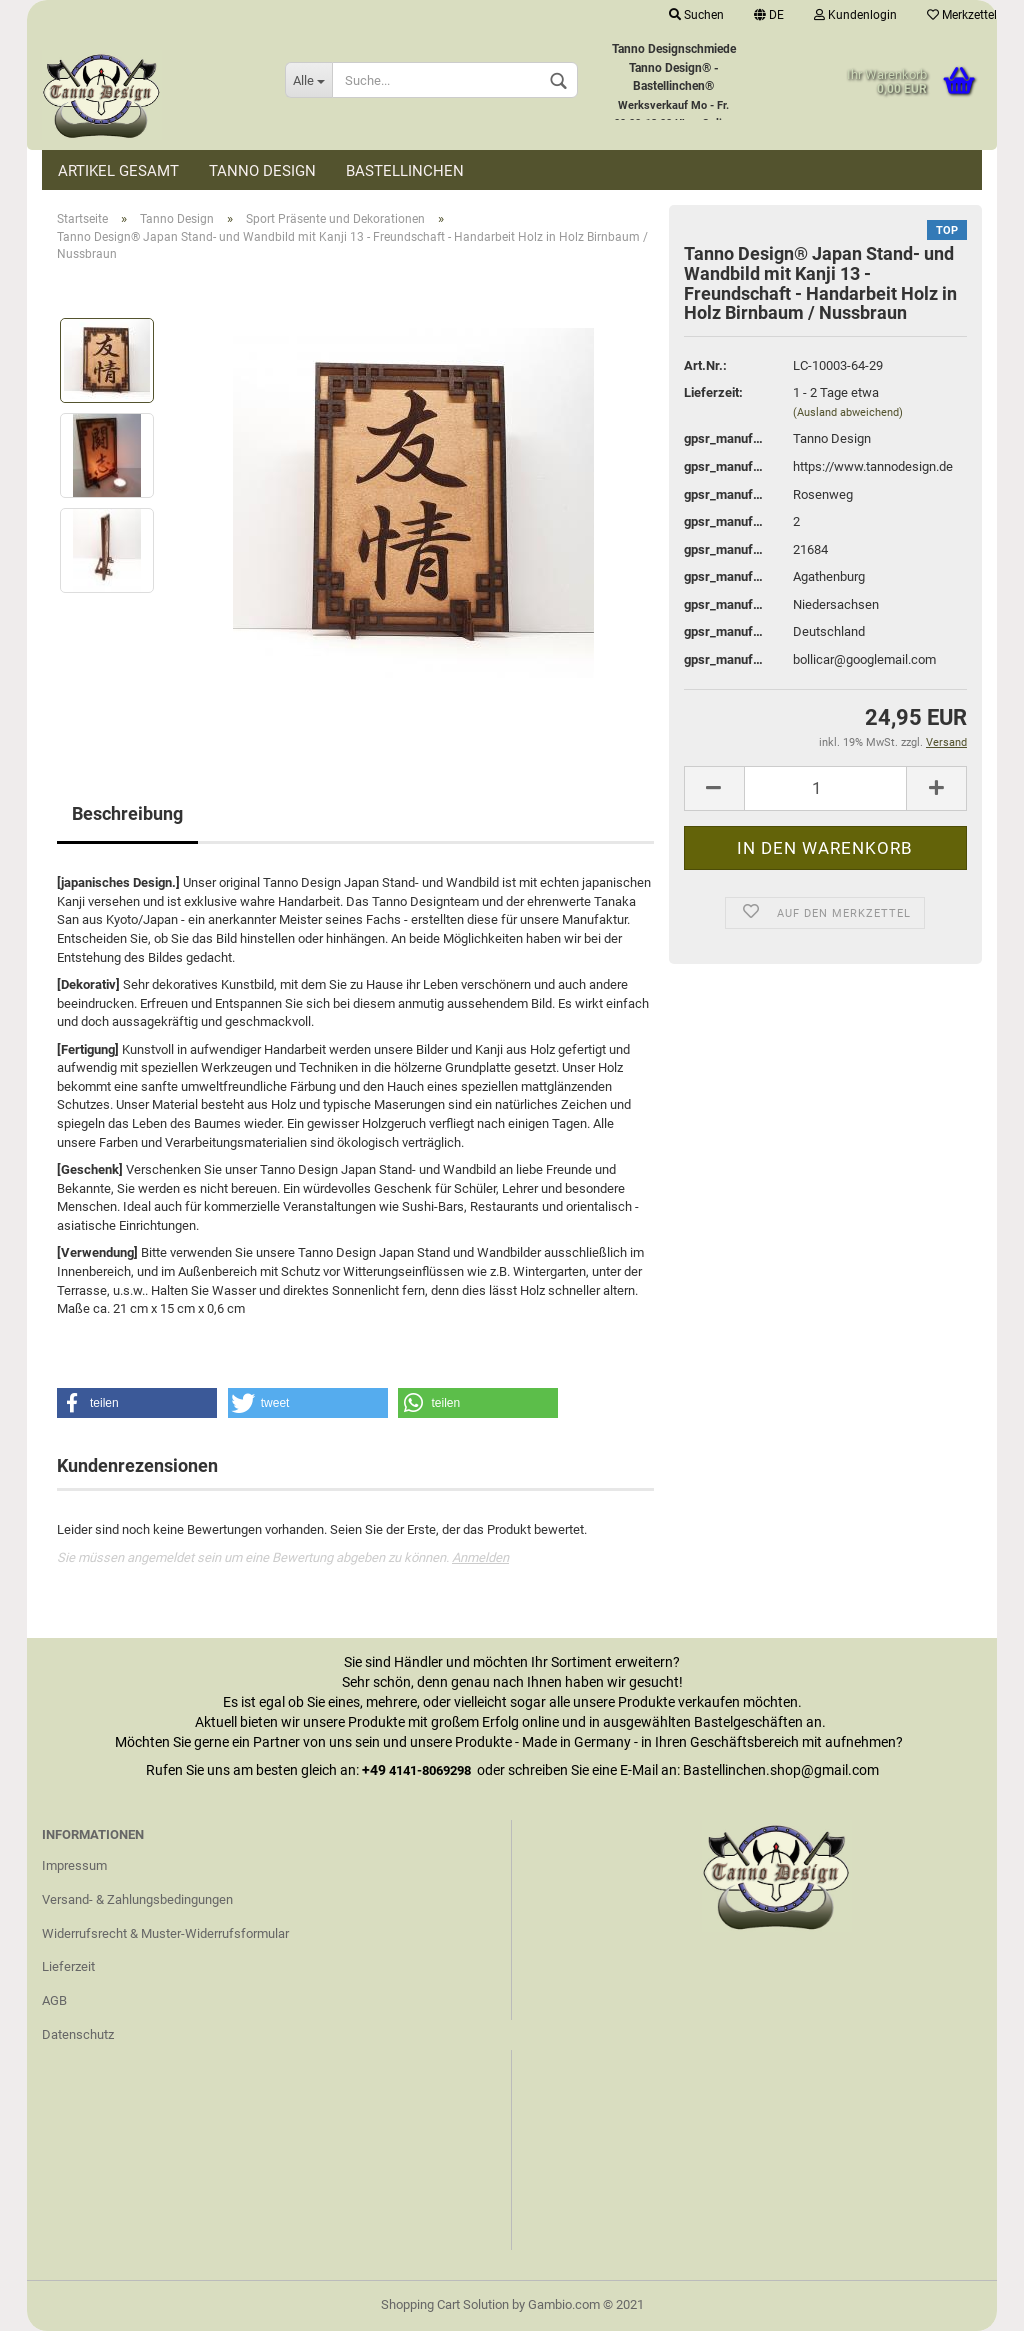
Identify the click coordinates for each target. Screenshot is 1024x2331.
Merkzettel (962, 15)
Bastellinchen (405, 171)
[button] (137, 1403)
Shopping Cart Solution (445, 2304)
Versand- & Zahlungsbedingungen (137, 1899)
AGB (54, 2000)
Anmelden (480, 1557)
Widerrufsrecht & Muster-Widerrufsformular (165, 1933)
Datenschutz (78, 2034)
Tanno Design (262, 171)
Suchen (696, 15)
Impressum (74, 1865)
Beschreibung (127, 813)
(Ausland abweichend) (848, 412)
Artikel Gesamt (118, 171)
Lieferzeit (68, 1966)
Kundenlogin (855, 15)
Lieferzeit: (713, 392)
